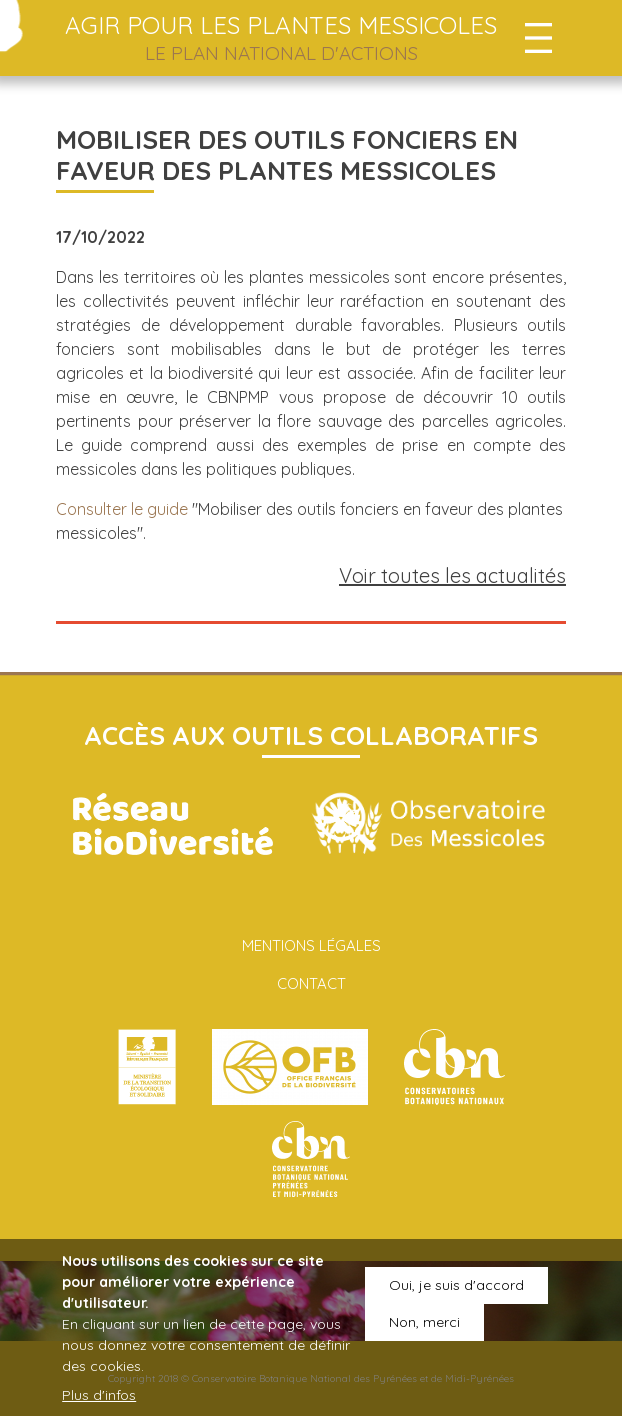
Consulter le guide (122, 509)
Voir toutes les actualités (452, 575)
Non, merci (424, 1334)
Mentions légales (311, 945)
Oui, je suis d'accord (456, 1297)
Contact (311, 983)
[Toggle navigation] (538, 38)
